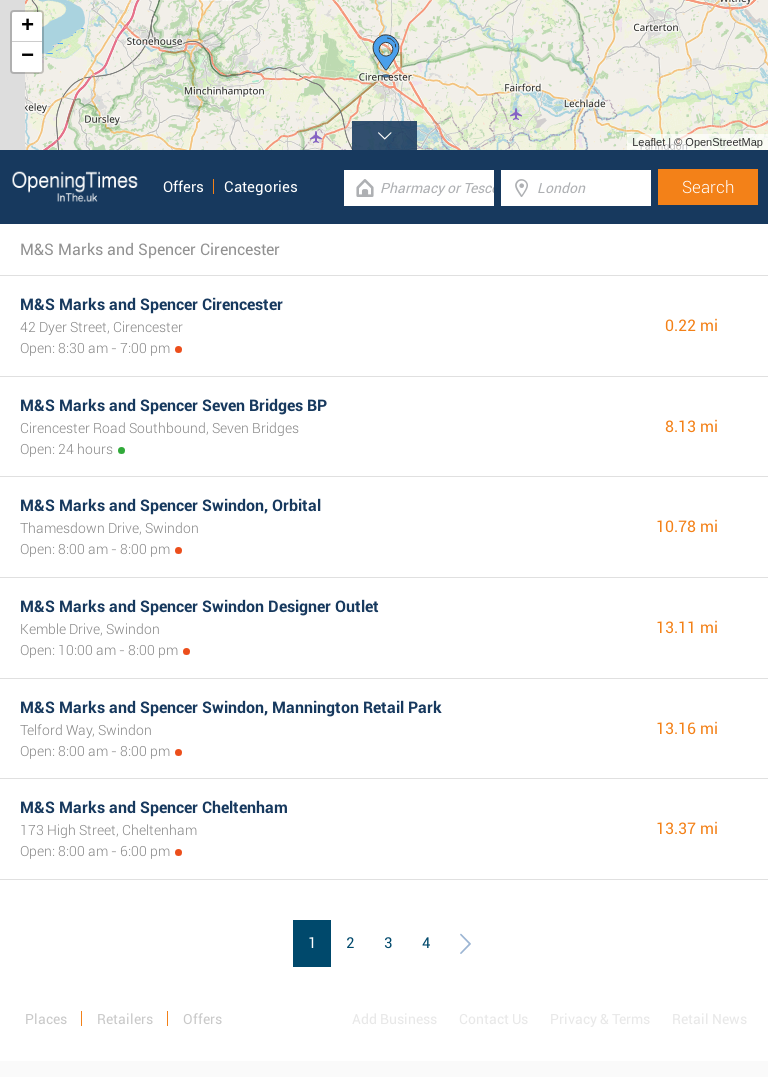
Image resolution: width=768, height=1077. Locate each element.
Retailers (125, 1019)
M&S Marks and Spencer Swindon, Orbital (170, 505)
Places (46, 1019)
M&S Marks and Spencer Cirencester (151, 304)
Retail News (709, 1019)
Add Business (394, 1019)
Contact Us (493, 1019)
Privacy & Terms (600, 1019)
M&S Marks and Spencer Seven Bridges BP (173, 405)
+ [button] (27, 27)
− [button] (27, 57)
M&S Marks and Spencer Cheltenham (154, 807)
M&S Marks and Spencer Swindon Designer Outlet (199, 606)
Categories (261, 187)
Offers (183, 187)
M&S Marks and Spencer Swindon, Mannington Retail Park (231, 707)
